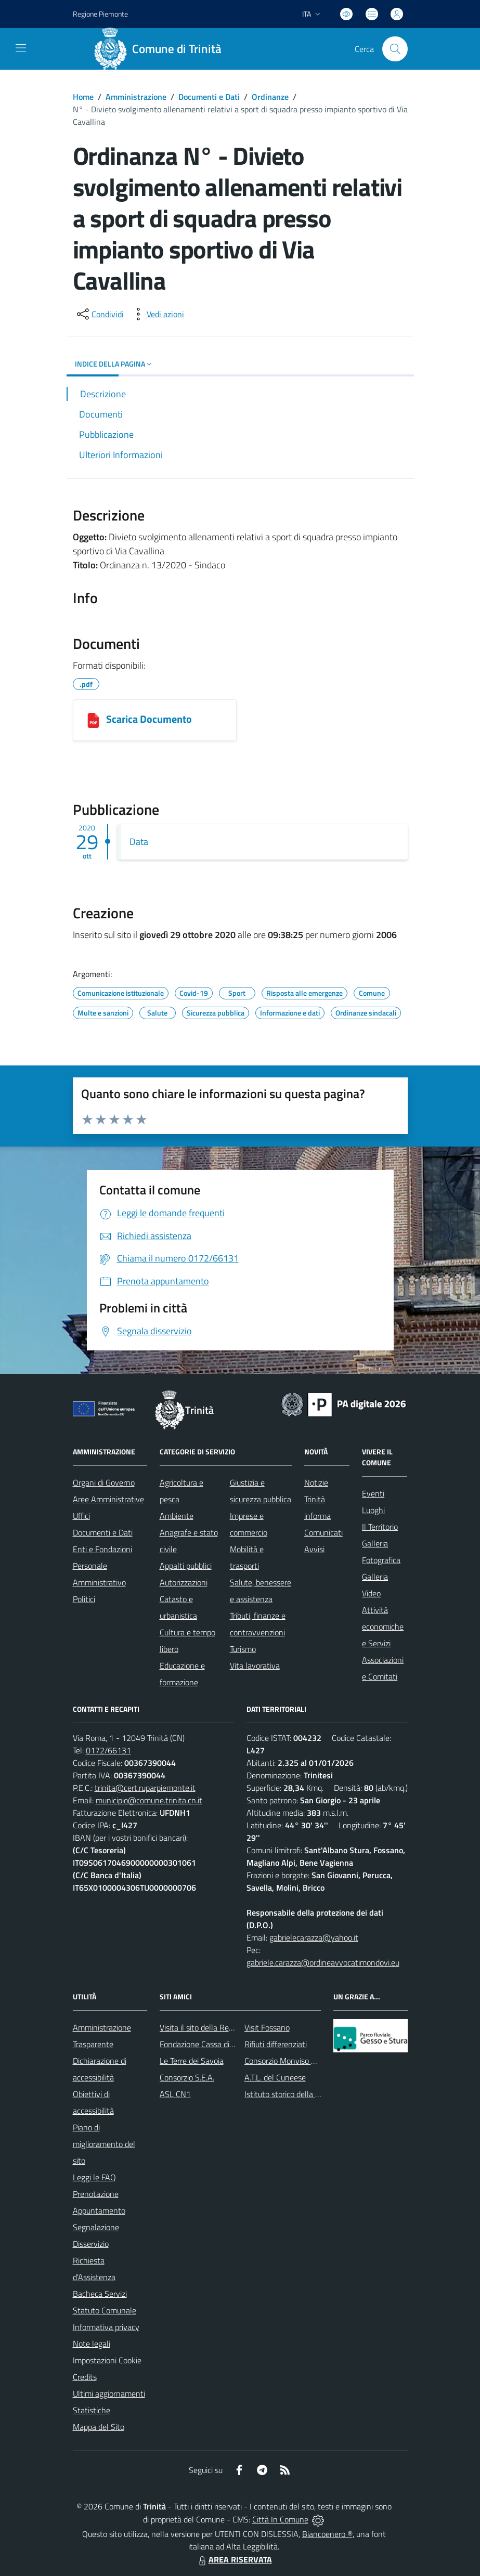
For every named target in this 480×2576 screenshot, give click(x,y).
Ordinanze (270, 96)
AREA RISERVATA (234, 2559)
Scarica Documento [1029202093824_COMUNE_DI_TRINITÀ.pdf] (149, 719)
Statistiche (91, 2410)
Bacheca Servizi (100, 2293)
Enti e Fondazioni (102, 1549)
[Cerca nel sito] (394, 48)
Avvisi (314, 1549)
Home (83, 96)
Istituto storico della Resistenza (298, 2094)
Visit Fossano (267, 2027)
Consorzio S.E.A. (187, 2077)
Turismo (243, 1649)
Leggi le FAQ (94, 2177)
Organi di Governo (104, 1482)
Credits (85, 2377)
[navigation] (21, 48)
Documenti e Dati (209, 96)
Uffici (81, 1516)
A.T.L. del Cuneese (275, 2077)
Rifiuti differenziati (275, 2044)
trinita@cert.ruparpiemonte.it (145, 1787)
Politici (84, 1599)
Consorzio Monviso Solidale (291, 2060)
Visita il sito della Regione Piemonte (221, 2027)
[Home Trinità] (161, 49)
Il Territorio (380, 1526)
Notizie (316, 1482)
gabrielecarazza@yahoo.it (313, 1937)
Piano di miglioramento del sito (104, 2144)
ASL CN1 (175, 2094)
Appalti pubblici (186, 1565)
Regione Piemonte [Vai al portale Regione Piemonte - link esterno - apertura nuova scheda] (100, 13)
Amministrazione (136, 96)
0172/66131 (108, 1750)
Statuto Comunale (104, 2310)
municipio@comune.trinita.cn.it (149, 1800)
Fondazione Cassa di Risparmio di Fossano (232, 2044)
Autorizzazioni (183, 1582)
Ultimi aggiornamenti (109, 2393)
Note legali (91, 2343)
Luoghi (373, 1510)
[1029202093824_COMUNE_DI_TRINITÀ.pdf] (93, 720)
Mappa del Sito (98, 2427)
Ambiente (176, 1516)
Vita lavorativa (255, 1665)
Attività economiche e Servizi (383, 1626)
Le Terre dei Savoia (192, 2060)
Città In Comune (280, 2519)
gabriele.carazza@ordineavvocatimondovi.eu (323, 1962)
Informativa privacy (106, 2327)
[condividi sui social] (99, 314)
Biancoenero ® (327, 2534)
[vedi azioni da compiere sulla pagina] (157, 314)
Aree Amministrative (108, 1499)
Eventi (373, 1493)
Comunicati (323, 1532)
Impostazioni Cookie (107, 2360)
